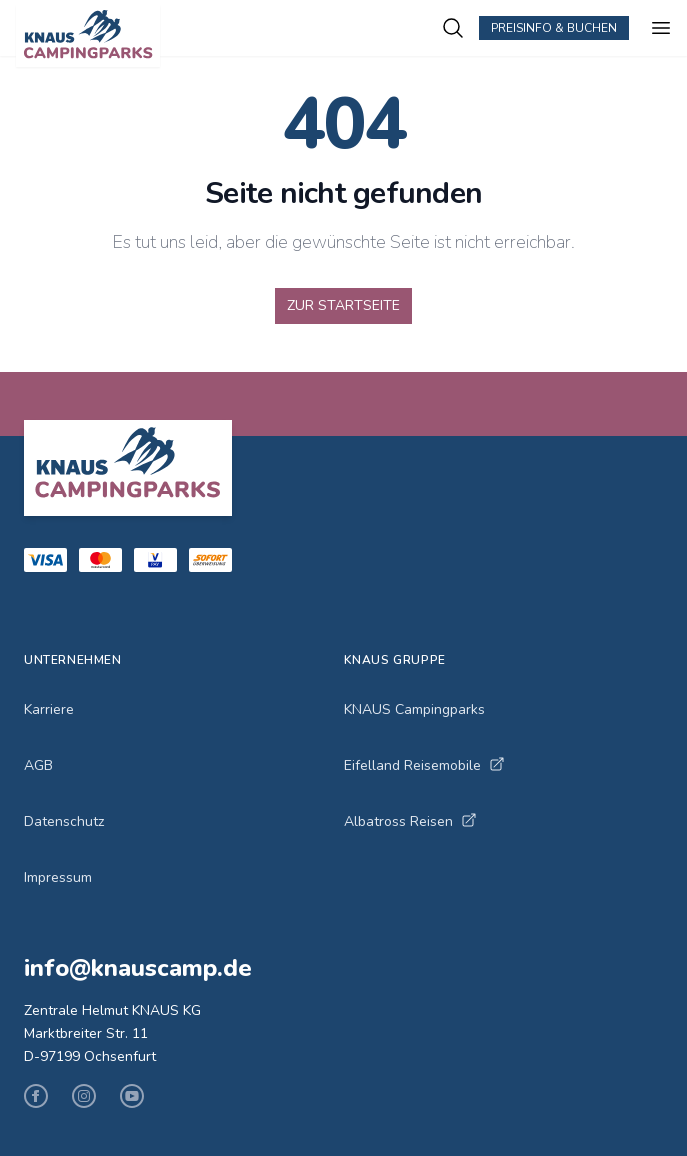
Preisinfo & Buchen (554, 28)
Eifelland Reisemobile (424, 765)
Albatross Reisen (410, 821)
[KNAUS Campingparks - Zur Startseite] (228, 36)
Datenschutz (64, 821)
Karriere (49, 709)
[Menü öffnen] (661, 28)
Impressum (58, 877)
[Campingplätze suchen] (453, 28)
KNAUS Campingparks (414, 709)
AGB (38, 765)
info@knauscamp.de (138, 968)
